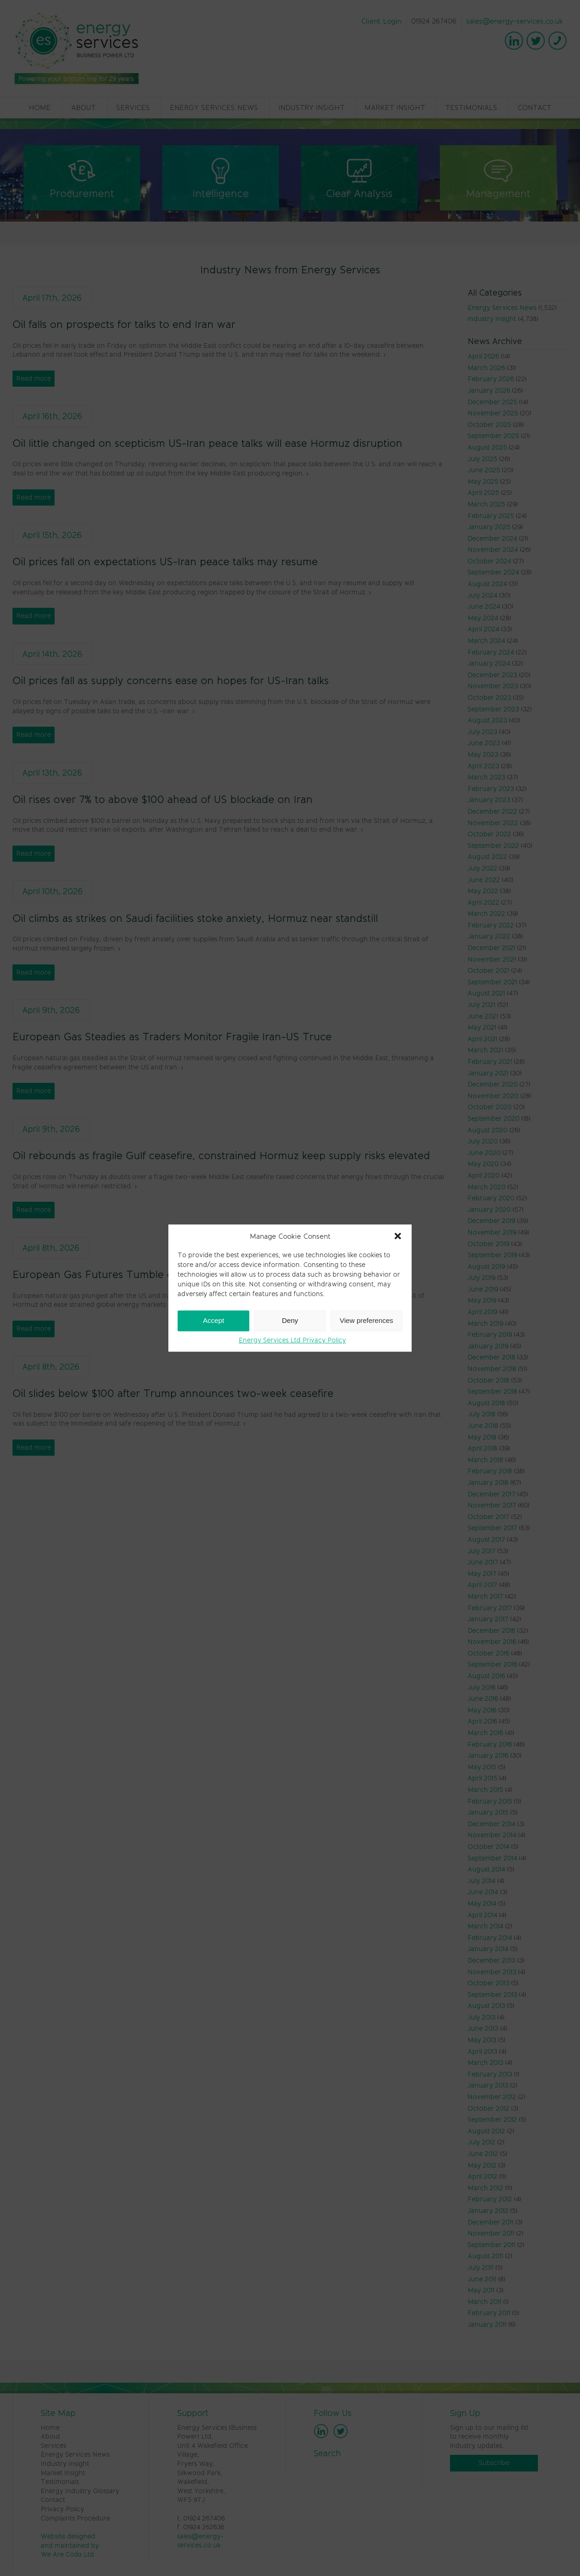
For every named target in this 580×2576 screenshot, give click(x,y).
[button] (397, 1236)
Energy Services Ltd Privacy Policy (292, 1340)
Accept (213, 1320)
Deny (290, 1320)
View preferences (367, 1320)
